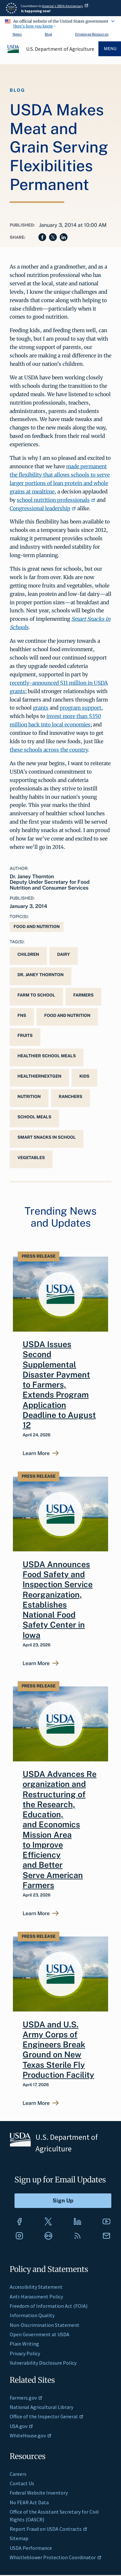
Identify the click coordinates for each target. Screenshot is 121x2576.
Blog (48, 34)
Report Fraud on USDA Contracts (48, 2529)
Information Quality (32, 2315)
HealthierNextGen (39, 1076)
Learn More (36, 1453)
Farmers (83, 995)
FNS (21, 1015)
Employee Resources (91, 34)
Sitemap (19, 2538)
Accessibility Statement (36, 2287)
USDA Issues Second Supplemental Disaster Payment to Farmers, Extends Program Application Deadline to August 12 (59, 1384)
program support (80, 707)
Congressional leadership (43, 508)
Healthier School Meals (46, 1055)
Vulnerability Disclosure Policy (43, 2363)
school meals (34, 1116)
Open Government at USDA (39, 2334)
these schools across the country (49, 749)
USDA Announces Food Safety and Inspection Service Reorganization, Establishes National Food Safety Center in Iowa (58, 1599)
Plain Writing (24, 2343)
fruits (25, 1035)
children (28, 954)
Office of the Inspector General (47, 2416)
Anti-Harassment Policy (36, 2296)
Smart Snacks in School (46, 1137)
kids (84, 1076)
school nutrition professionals (56, 500)
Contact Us (22, 2483)
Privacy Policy (25, 2353)
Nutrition (29, 1096)
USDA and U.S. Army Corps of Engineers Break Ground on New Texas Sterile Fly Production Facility (58, 2050)
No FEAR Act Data (29, 2502)
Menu (110, 48)
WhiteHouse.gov (31, 2435)
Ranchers (70, 1096)
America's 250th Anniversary (65, 6)
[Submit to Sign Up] (63, 2200)
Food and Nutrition (37, 926)
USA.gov (21, 2426)
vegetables (31, 1157)
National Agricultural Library (41, 2407)
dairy (63, 954)
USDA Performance (31, 2548)
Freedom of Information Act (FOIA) (48, 2306)
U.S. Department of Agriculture (60, 49)
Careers (18, 2474)
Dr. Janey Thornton (40, 974)
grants (40, 707)
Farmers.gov (26, 2397)
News (17, 34)
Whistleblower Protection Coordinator (56, 2557)
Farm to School (36, 995)
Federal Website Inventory (39, 2492)
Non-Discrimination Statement (44, 2325)
